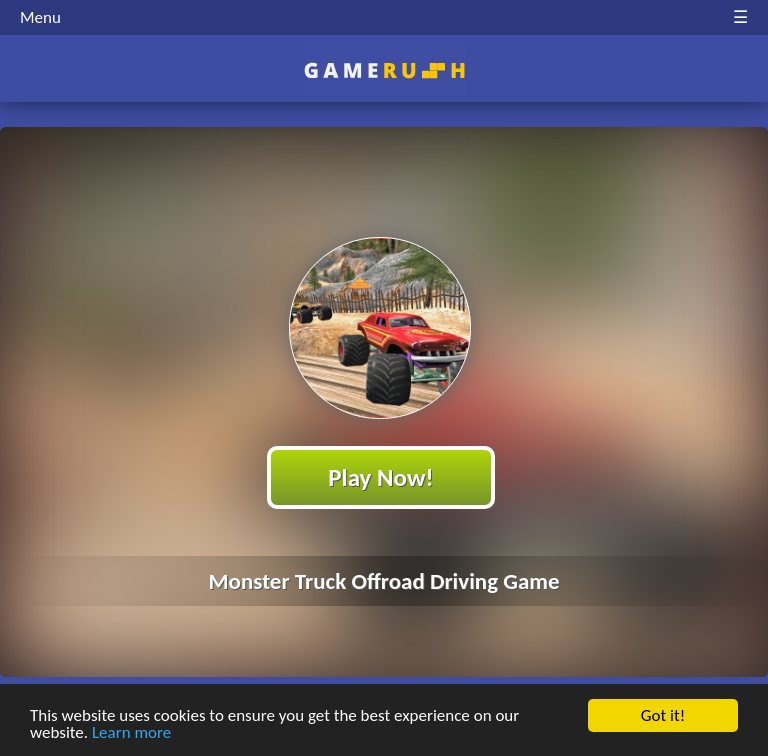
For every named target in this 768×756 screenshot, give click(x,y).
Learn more (131, 732)
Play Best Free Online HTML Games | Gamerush (384, 70)
